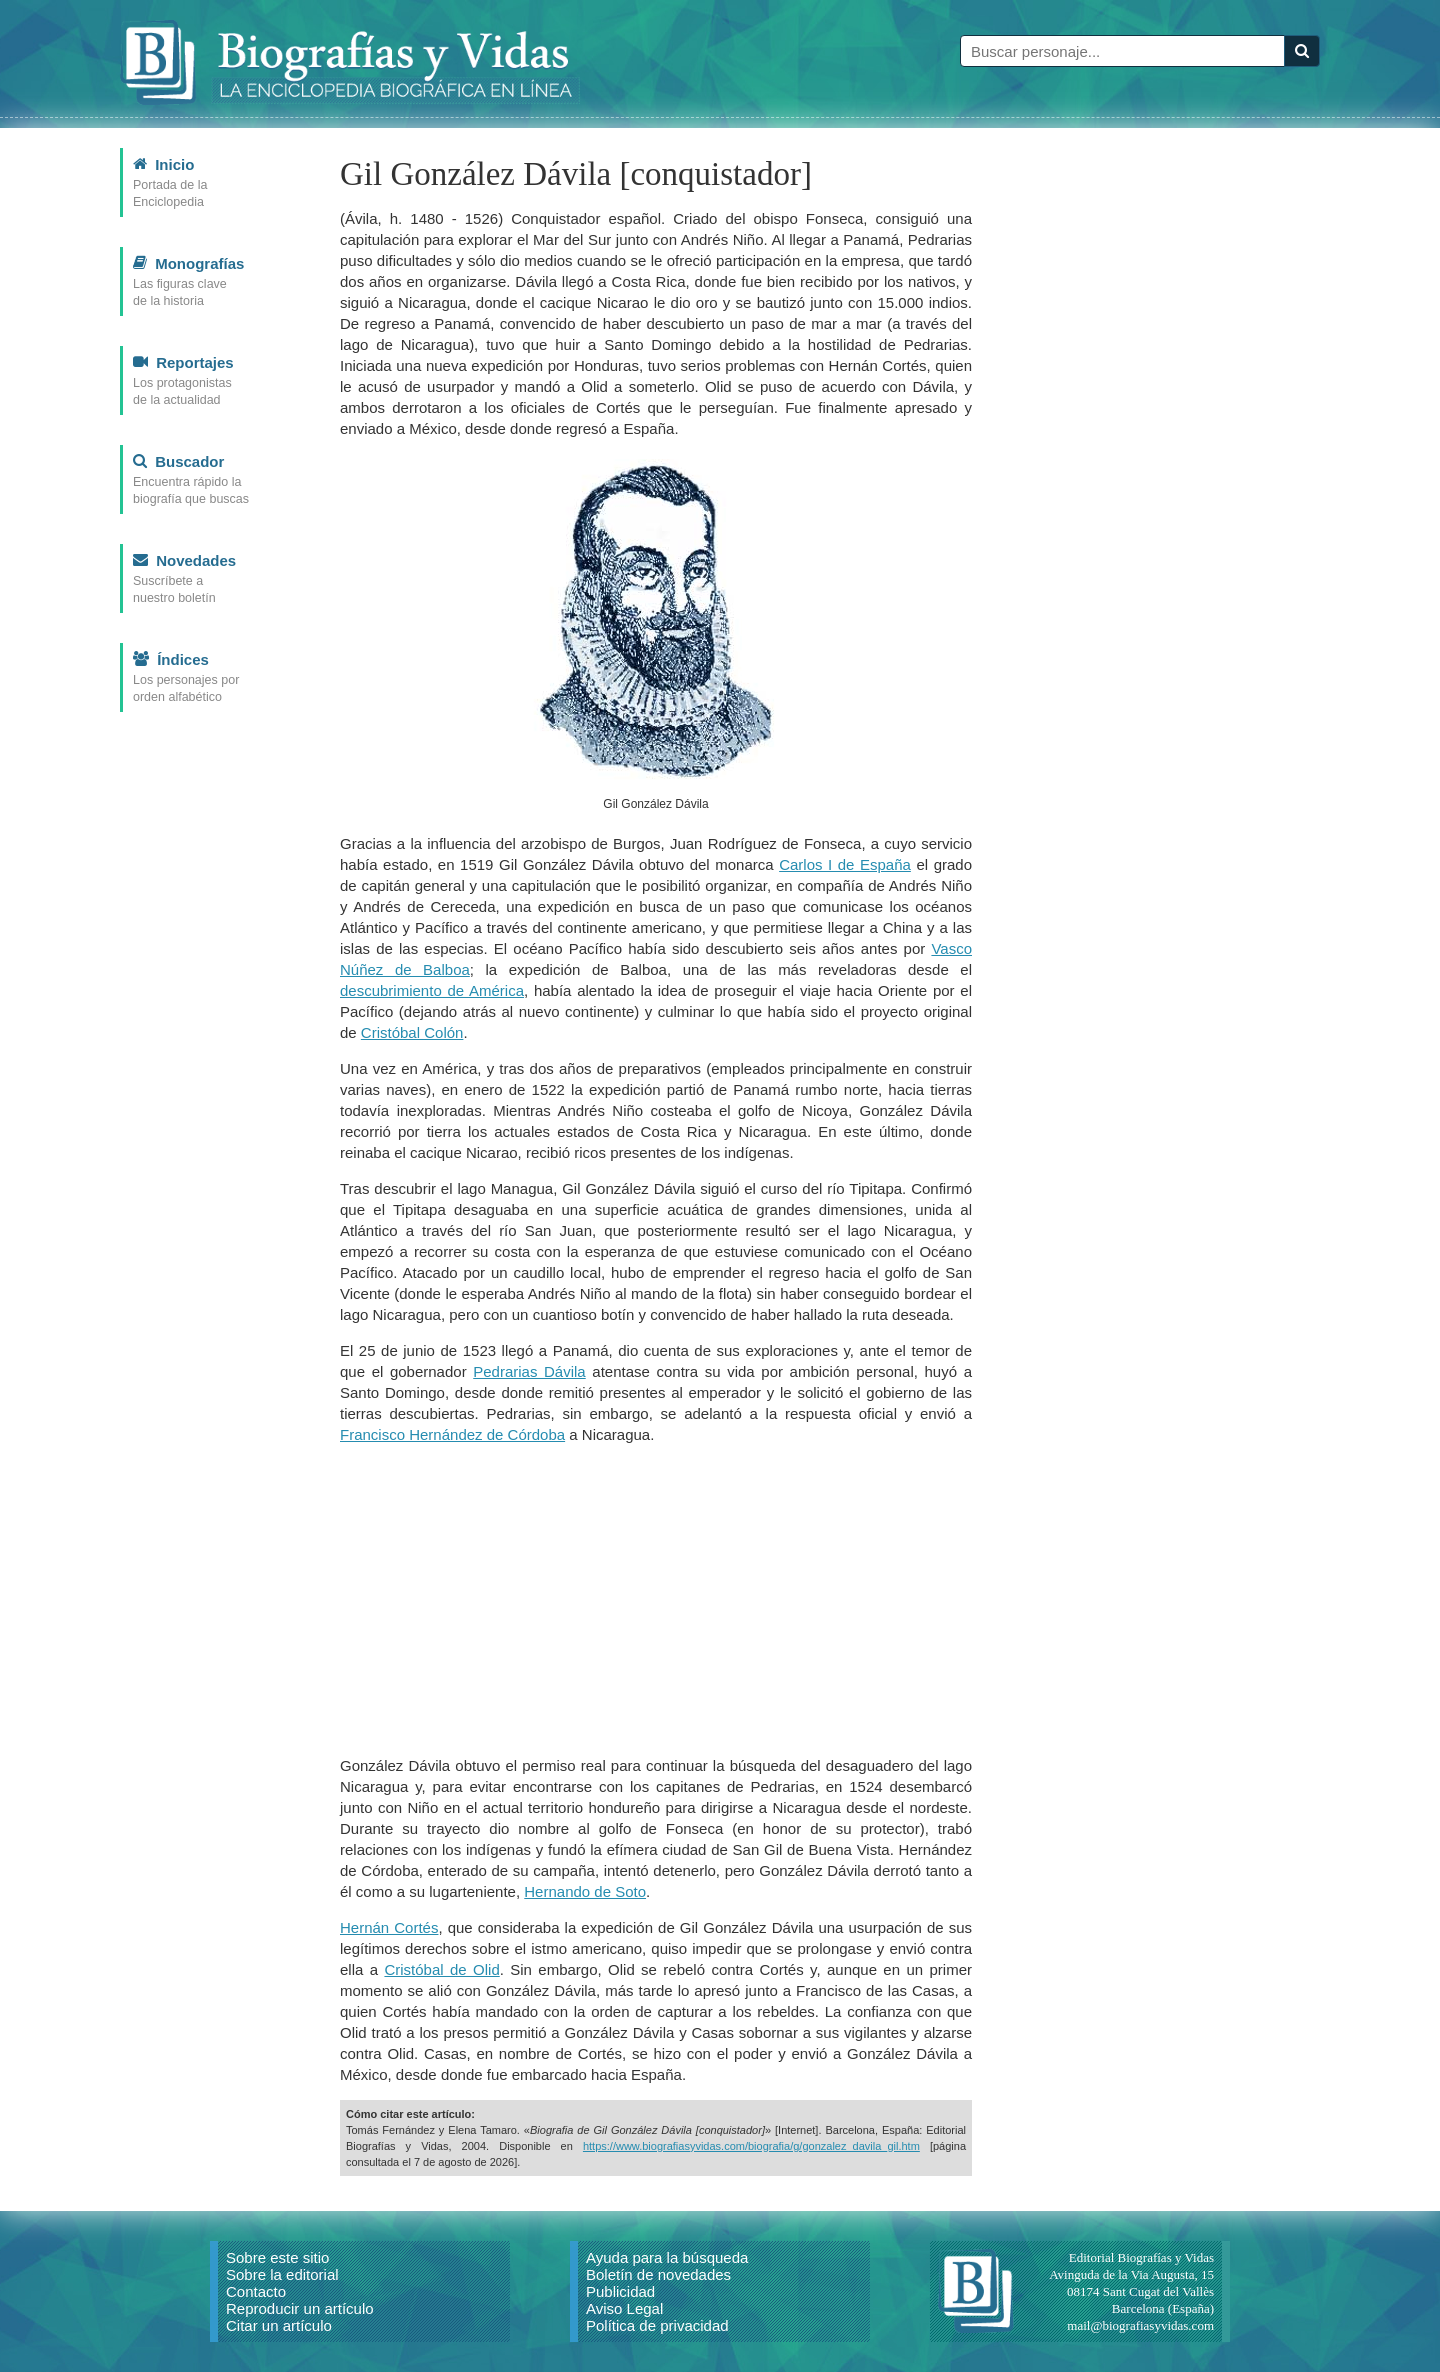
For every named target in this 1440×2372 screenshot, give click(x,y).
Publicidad (620, 2291)
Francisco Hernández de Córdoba (452, 1434)
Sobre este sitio (277, 2257)
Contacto (256, 2291)
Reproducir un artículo (300, 2308)
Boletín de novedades (658, 2274)
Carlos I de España (845, 864)
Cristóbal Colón (412, 1032)
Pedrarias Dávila (529, 1371)
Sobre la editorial (282, 2274)
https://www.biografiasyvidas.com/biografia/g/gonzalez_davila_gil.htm (751, 2146)
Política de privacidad (657, 2325)
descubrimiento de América (432, 990)
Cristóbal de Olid (441, 1969)
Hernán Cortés (389, 1927)
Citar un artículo (279, 2325)
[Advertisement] (656, 1600)
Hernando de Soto (585, 1891)
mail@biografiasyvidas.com (1140, 2325)
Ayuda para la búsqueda (667, 2257)
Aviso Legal (624, 2308)
